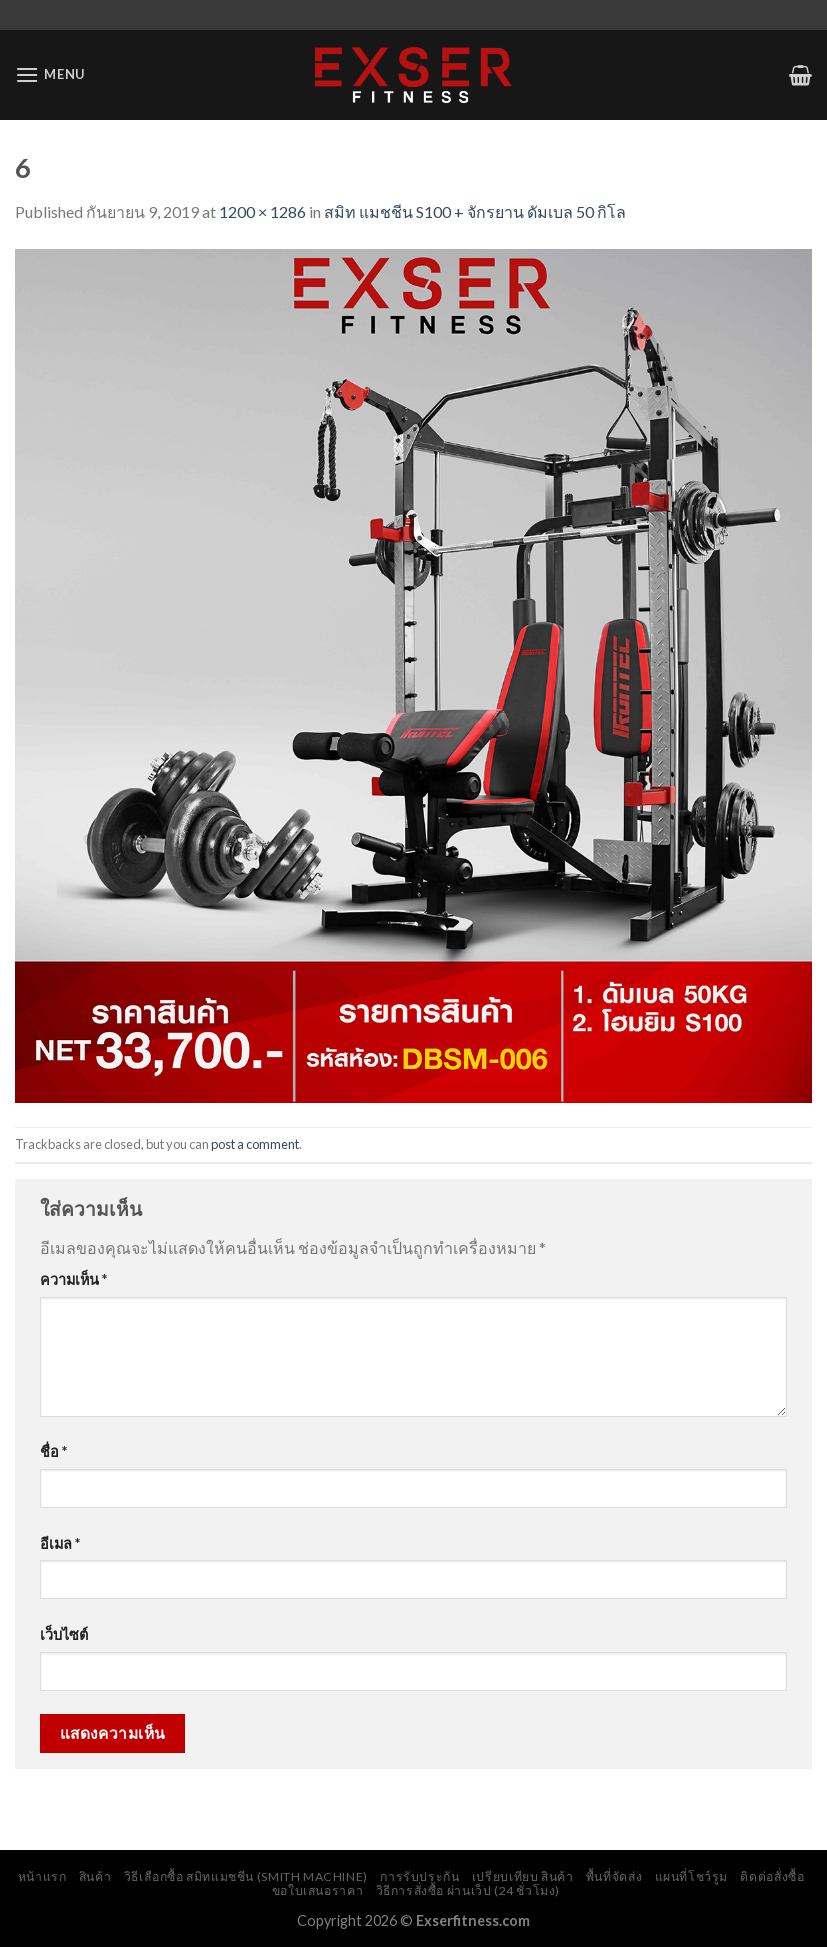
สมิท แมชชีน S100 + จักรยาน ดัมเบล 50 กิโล (475, 211)
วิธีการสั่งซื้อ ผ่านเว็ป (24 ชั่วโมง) (468, 1890)
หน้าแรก (42, 1876)
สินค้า (95, 1876)
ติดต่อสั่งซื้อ (772, 1876)
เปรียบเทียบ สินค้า (523, 1876)
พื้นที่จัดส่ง (614, 1876)
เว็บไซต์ (64, 1634)
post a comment (255, 1144)
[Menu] (50, 74)
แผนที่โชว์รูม (692, 1876)
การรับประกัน (419, 1876)
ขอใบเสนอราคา (317, 1890)
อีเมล (60, 1543)
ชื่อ (53, 1451)
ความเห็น (73, 1279)
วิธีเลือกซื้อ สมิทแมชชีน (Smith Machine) (246, 1876)
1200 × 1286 (262, 211)
